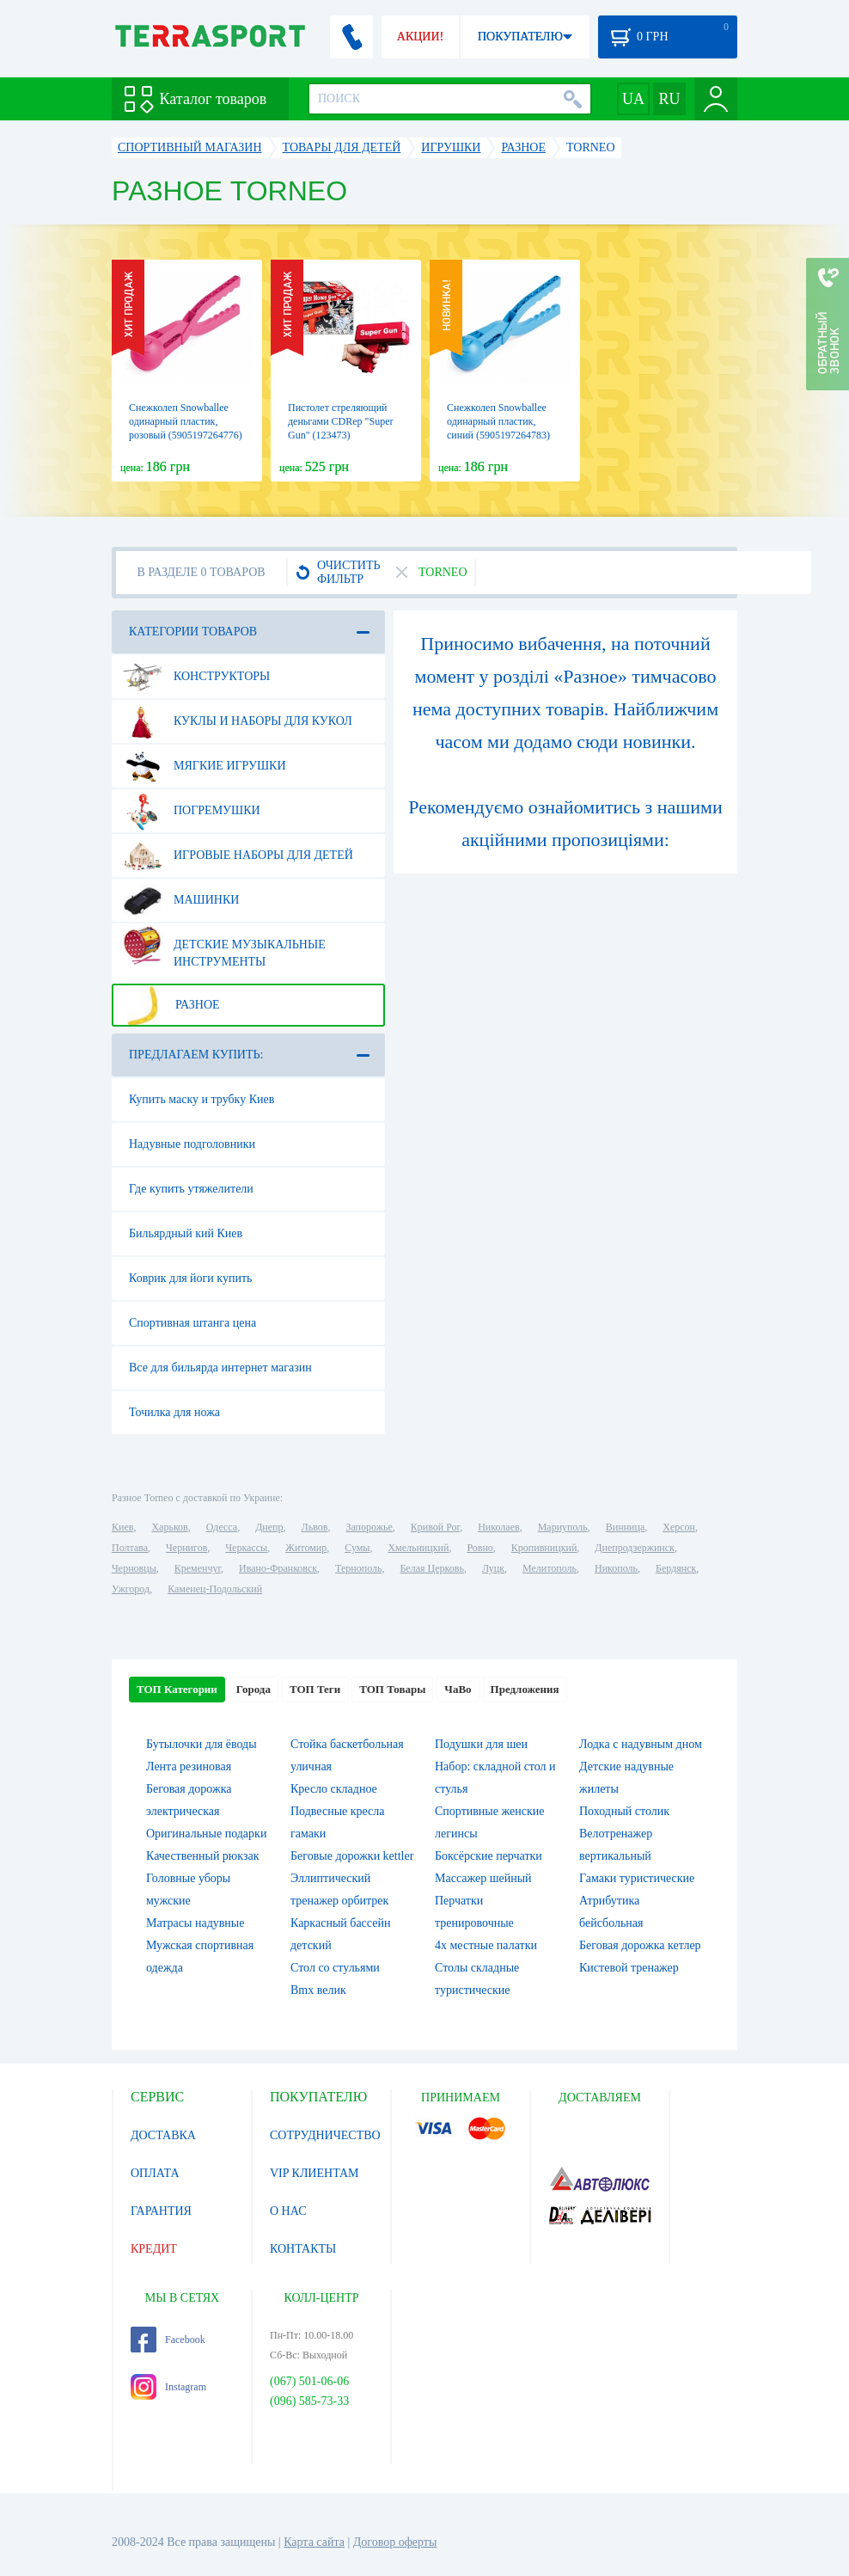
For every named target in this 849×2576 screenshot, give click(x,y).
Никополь (616, 1568)
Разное (171, 1005)
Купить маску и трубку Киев (201, 1099)
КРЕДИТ (154, 2248)
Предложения (525, 1689)
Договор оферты (395, 2542)
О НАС (288, 2211)
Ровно (479, 1548)
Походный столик (624, 1811)
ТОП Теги (315, 1689)
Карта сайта (314, 2542)
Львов (315, 1527)
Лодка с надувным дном (640, 1744)
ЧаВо (457, 1689)
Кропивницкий (544, 1548)
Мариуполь (563, 1527)
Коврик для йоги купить (190, 1278)
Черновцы (134, 1568)
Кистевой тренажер (629, 1967)
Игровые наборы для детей (238, 855)
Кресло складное (333, 1788)
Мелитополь (549, 1568)
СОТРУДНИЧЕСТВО (325, 2135)
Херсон (679, 1527)
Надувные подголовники (192, 1144)
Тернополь (358, 1568)
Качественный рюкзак (203, 1855)
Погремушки (191, 811)
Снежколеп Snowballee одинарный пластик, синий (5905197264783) (498, 421)
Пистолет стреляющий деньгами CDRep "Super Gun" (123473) (340, 421)
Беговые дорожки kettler (351, 1855)
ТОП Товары (392, 1689)
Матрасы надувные (195, 1923)
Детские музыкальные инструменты (224, 946)
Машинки (181, 900)
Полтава (130, 1548)
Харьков (169, 1527)
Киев (122, 1527)
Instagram (168, 2387)
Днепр (269, 1527)
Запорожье (368, 1527)
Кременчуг (197, 1568)
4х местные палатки (486, 1945)
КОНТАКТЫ (303, 2248)
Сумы (357, 1548)
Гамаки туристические (636, 1878)
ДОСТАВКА (163, 2135)
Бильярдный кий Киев (185, 1233)
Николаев (498, 1527)
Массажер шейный (483, 1878)
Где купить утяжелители (191, 1188)
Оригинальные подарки (206, 1833)
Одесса (221, 1527)
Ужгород (131, 1589)
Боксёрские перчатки (488, 1855)
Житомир (306, 1548)
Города (253, 1689)
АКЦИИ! (420, 36)
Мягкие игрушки (204, 766)
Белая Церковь (431, 1568)
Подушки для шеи (481, 1744)
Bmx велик (318, 1990)
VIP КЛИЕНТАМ (314, 2173)
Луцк (493, 1568)
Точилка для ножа (174, 1412)
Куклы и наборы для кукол (237, 721)
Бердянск (676, 1568)
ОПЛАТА (155, 2173)
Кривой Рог (435, 1527)
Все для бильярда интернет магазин (220, 1367)
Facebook (168, 2339)
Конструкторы (196, 676)
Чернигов (186, 1548)
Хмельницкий (418, 1548)
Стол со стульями (335, 1967)
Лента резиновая (188, 1766)
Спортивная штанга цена (192, 1322)
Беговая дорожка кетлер (640, 1945)
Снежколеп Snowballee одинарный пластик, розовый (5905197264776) (185, 421)
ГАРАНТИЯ (161, 2211)
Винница (625, 1527)
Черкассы (246, 1548)
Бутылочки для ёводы (201, 1744)
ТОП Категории (177, 1689)
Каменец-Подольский (215, 1589)
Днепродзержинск (635, 1548)
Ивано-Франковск (278, 1568)
